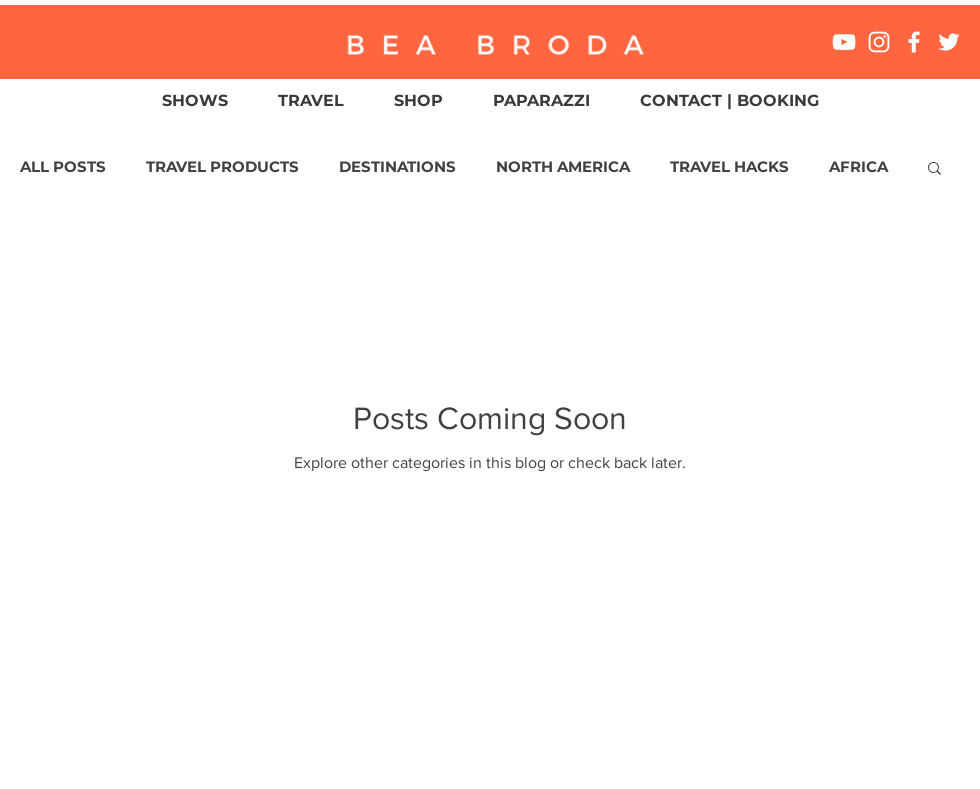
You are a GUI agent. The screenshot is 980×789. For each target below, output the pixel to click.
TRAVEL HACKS (729, 167)
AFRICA (858, 167)
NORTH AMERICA (563, 167)
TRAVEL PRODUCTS (222, 167)
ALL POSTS (63, 167)
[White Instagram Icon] (879, 42)
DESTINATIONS (397, 167)
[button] (934, 169)
